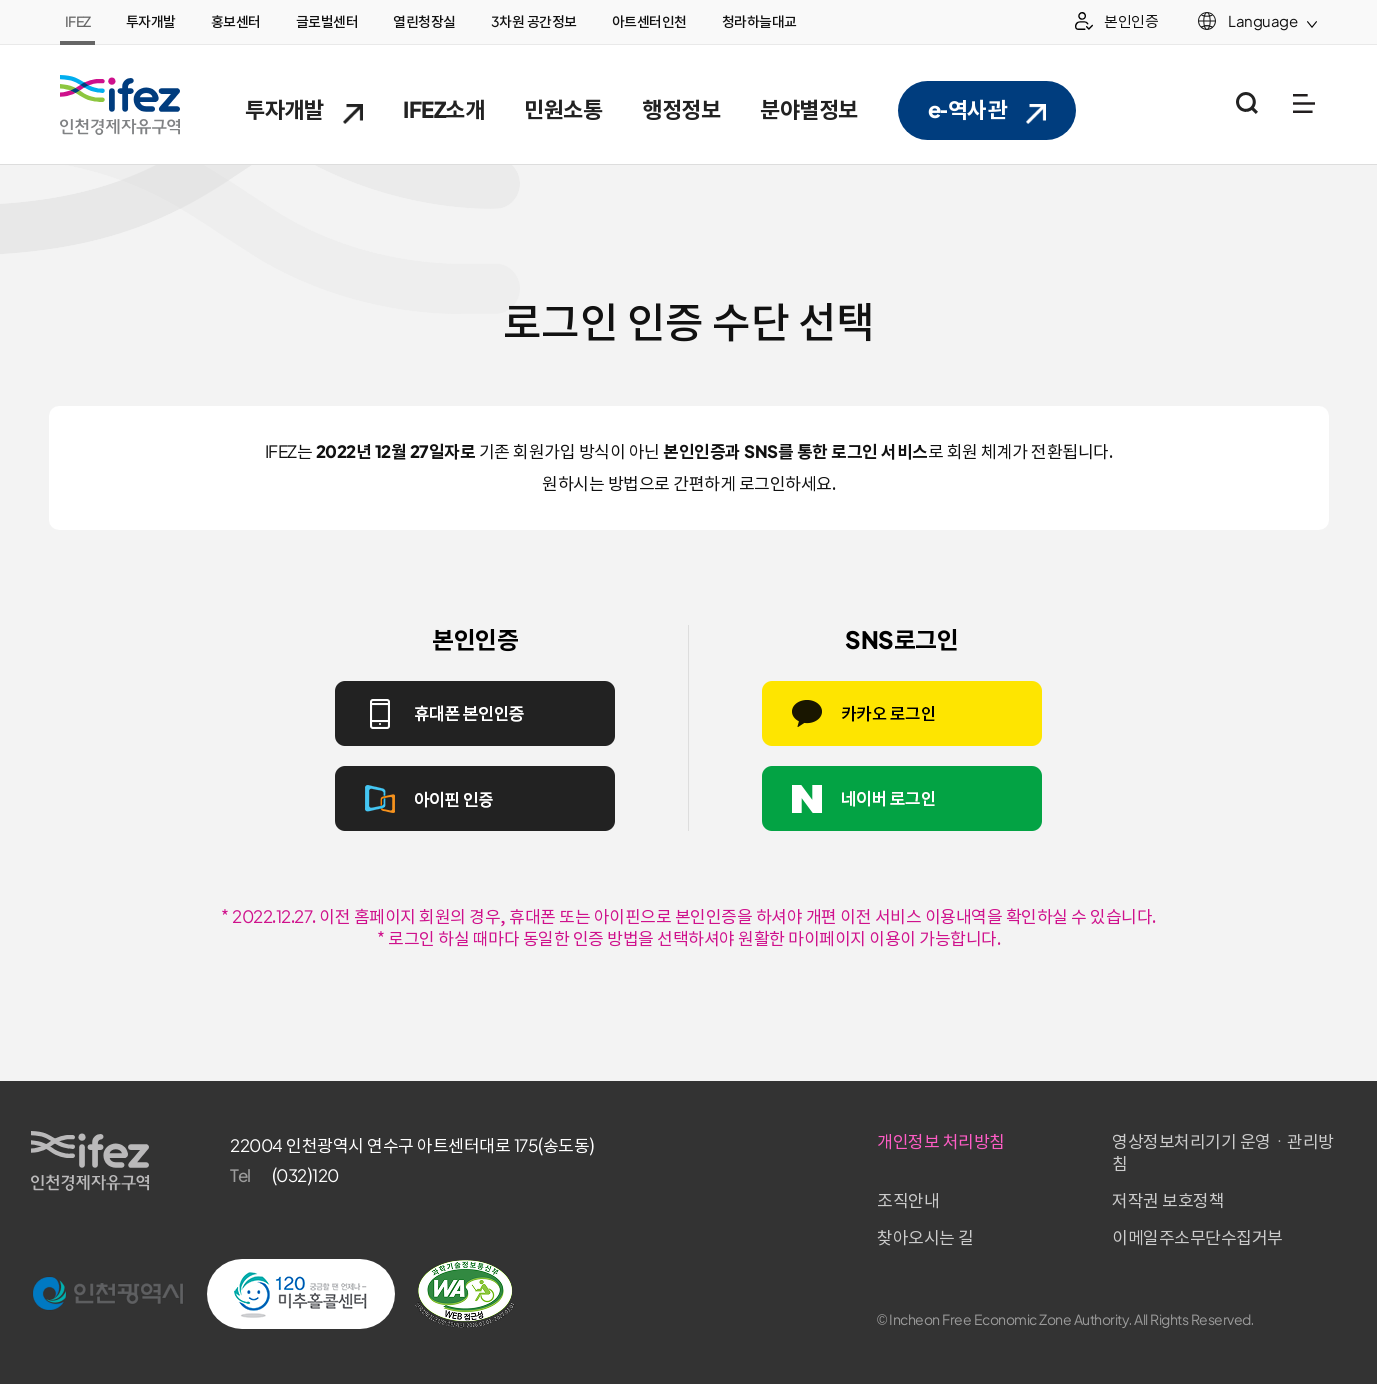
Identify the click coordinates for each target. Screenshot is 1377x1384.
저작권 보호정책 (1168, 1201)
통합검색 (1246, 103)
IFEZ (78, 22)
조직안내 (908, 1201)
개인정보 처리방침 (941, 1142)
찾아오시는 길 (925, 1238)
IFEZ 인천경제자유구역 (120, 105)
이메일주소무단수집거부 (1197, 1238)
